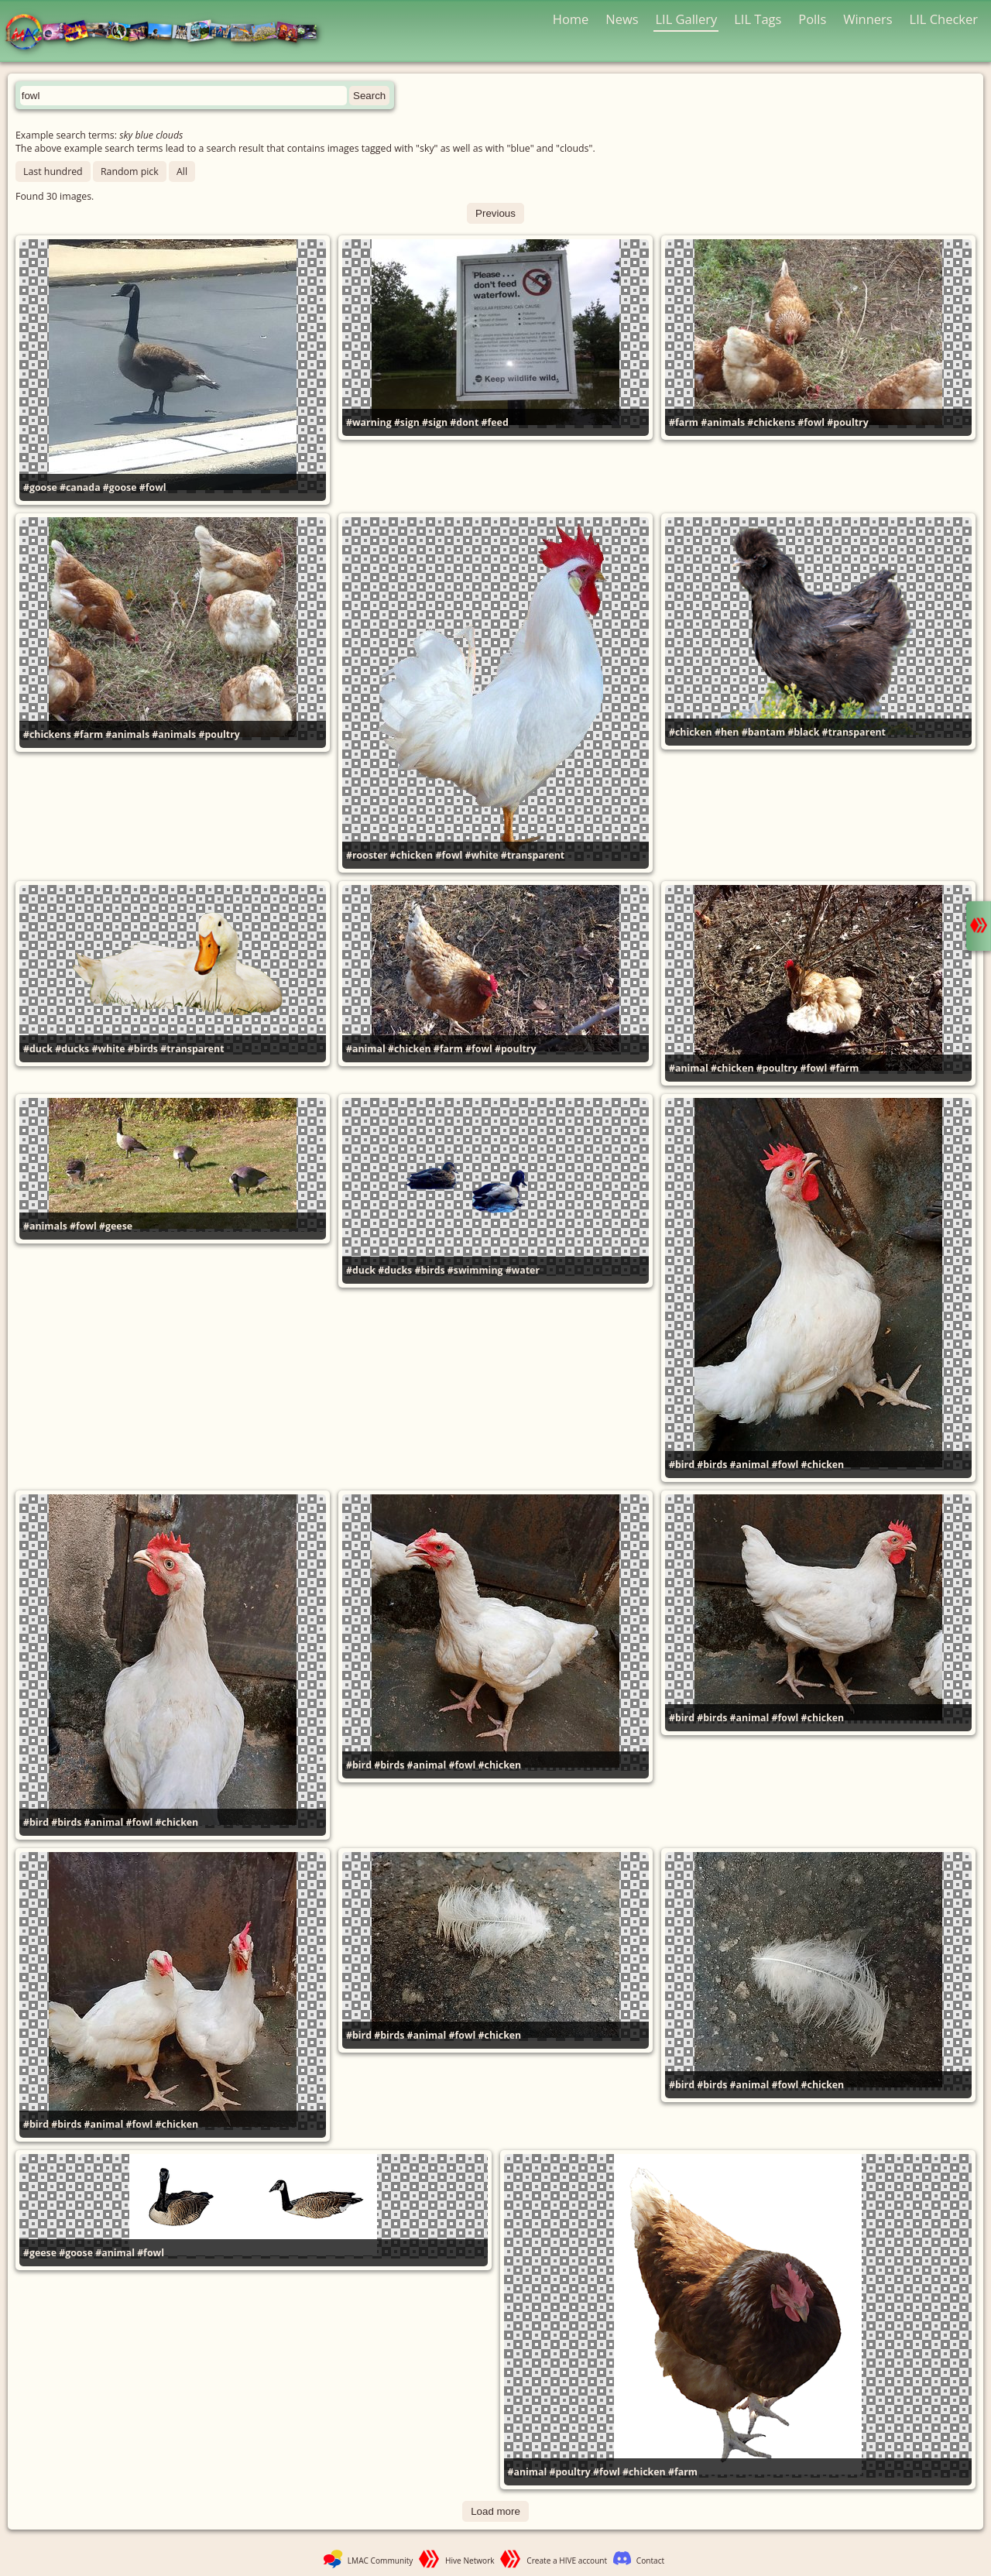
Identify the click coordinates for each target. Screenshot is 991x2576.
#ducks (72, 1048)
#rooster (366, 855)
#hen (727, 732)
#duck (38, 1048)
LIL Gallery (686, 19)
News (621, 19)
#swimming (475, 1270)
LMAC (168, 33)
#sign (407, 422)
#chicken (412, 855)
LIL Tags (757, 19)
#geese (115, 1226)
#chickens (771, 422)
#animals (723, 422)
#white (481, 855)
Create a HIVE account (566, 2560)
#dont (464, 422)
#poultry (847, 422)
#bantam (763, 732)
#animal (366, 1048)
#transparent (532, 855)
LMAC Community (380, 2560)
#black (803, 732)
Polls (812, 19)
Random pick (130, 171)
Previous (495, 213)
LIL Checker (944, 19)
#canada (80, 487)
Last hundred (53, 171)
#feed (495, 422)
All (182, 171)
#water (523, 1270)
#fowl (152, 487)
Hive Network (470, 2560)
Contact (650, 2560)
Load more (495, 2511)
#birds (143, 1048)
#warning (369, 422)
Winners (868, 19)
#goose (40, 487)
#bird (681, 1464)
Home (571, 19)
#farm (683, 422)
